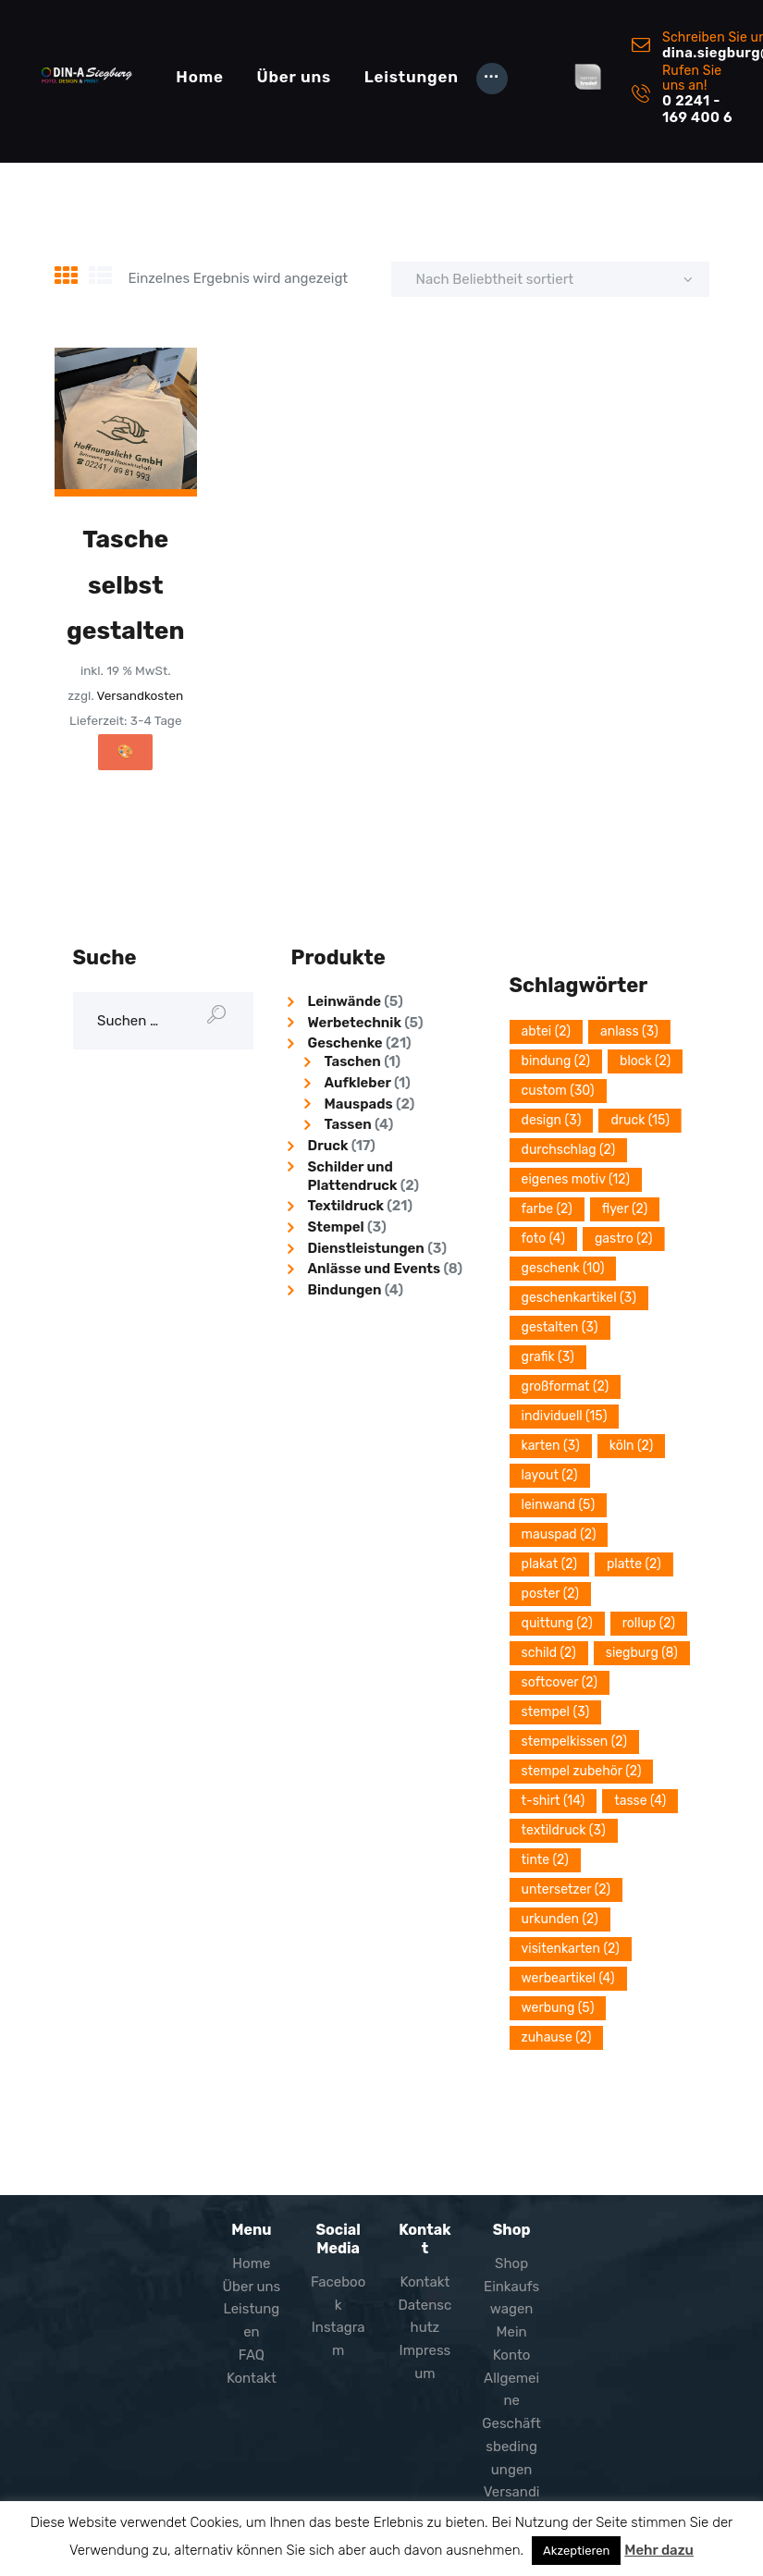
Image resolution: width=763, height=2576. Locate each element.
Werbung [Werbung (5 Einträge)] (558, 2008)
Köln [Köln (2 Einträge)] (631, 1446)
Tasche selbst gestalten (126, 584)
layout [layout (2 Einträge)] (550, 1475)
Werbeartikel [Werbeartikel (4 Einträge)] (568, 1978)
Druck (328, 1145)
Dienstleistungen (366, 1248)
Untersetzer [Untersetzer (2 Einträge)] (566, 1889)
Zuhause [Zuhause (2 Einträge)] (557, 2037)
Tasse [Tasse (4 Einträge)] (640, 1801)
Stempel (336, 1227)
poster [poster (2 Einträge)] (551, 1593)
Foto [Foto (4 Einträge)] (543, 1238)
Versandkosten (140, 695)
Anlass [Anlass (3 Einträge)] (629, 1031)
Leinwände (344, 1001)
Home (251, 2263)
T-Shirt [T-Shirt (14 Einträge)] (553, 1801)
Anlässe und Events (374, 1268)
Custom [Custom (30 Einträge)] (558, 1090)
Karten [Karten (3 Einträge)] (551, 1446)
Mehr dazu (659, 2550)
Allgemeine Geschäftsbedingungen (511, 2424)
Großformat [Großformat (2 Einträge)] (565, 1386)
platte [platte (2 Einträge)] (634, 1564)
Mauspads (359, 1104)
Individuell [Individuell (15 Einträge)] (565, 1416)
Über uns (252, 2286)
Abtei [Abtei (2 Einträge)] (546, 1031)
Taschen (353, 1061)
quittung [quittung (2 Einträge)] (557, 1623)
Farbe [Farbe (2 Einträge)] (547, 1209)
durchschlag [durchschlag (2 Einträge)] (569, 1150)
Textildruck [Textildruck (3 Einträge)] (564, 1830)
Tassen (348, 1124)
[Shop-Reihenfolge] (550, 279)
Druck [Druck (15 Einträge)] (640, 1120)
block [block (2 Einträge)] (645, 1061)
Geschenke (345, 1043)
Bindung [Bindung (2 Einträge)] (556, 1061)
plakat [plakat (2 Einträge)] (549, 1564)
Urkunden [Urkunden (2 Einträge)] (560, 1919)
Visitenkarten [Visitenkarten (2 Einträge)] (571, 1949)
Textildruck (346, 1205)
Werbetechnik (354, 1022)
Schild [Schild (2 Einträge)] (549, 1653)
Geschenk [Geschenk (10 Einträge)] (563, 1268)
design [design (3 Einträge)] (552, 1120)
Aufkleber (358, 1082)
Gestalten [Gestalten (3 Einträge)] (560, 1327)
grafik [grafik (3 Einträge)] (548, 1357)
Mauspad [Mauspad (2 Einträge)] (559, 1534)
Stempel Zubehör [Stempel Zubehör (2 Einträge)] (582, 1771)
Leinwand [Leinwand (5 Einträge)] (559, 1505)
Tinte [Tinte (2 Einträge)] (545, 1860)
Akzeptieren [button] (576, 2551)
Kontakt (252, 2378)
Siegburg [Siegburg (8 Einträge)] (642, 1653)
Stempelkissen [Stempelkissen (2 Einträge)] (574, 1741)
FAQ (252, 2355)
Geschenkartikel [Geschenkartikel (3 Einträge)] (579, 1298)
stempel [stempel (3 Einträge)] (556, 1712)
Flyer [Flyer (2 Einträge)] (624, 1209)
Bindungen (345, 1290)
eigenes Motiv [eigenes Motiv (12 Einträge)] (576, 1179)
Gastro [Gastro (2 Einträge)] (624, 1238)
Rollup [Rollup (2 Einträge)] (648, 1623)
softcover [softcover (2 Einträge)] (559, 1682)
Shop (511, 2263)
